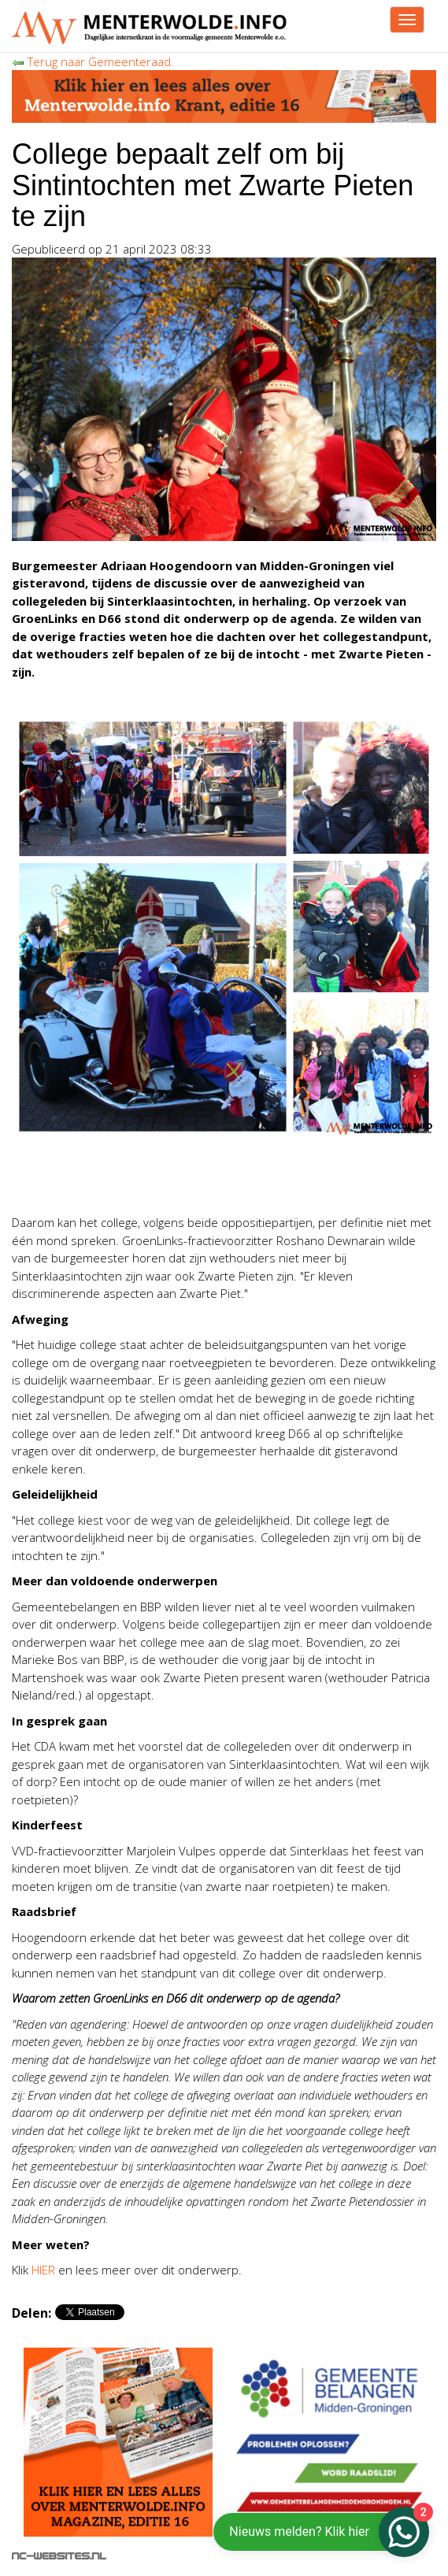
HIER (43, 2270)
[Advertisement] (196, 1178)
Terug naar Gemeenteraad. (93, 61)
